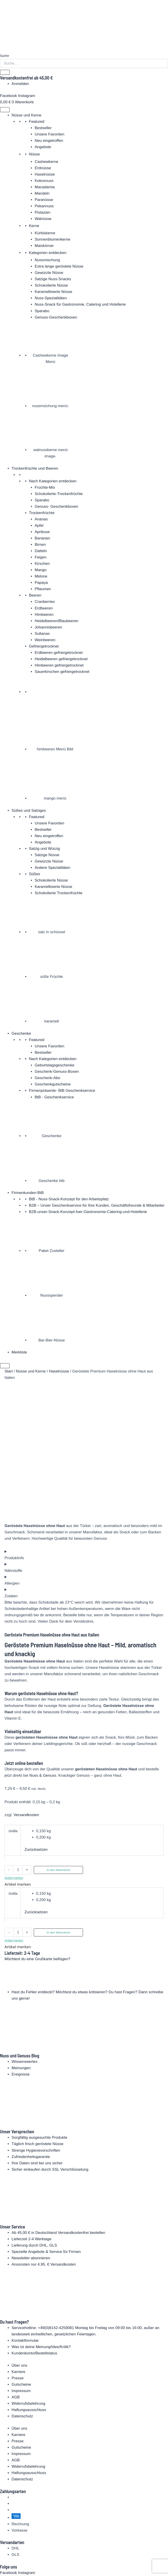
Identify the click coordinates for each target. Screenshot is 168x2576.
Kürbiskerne (45, 233)
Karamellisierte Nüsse (53, 292)
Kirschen (42, 563)
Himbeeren (44, 614)
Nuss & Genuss (42, 1646)
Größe (13, 1702)
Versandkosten (26, 1686)
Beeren (35, 595)
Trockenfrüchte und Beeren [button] (35, 468)
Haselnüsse (45, 174)
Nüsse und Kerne (31, 1371)
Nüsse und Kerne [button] (26, 115)
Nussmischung (47, 260)
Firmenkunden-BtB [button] (28, 1193)
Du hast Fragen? (14, 2322)
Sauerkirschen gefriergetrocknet (62, 671)
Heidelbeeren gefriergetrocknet (61, 659)
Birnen (40, 544)
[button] (14, 1749)
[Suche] (5, 72)
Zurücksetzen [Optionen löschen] (36, 1720)
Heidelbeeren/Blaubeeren (56, 621)
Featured (36, 121)
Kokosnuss (44, 181)
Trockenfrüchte (42, 513)
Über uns (19, 2365)
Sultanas (42, 633)
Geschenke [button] (21, 1033)
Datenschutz (22, 2416)
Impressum (21, 2391)
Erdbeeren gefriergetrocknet (59, 652)
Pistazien (42, 212)
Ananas (41, 519)
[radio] (97, 1702)
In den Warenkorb (58, 1741)
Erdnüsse (43, 168)
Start (9, 1371)
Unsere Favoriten (49, 134)
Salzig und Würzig (44, 848)
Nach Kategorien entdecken (53, 481)
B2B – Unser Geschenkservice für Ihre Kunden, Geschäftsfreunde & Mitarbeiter (97, 1205)
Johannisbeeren (48, 627)
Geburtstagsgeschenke (54, 1065)
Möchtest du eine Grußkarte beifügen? (37, 1830)
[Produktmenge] (18, 1740)
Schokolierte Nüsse (51, 285)
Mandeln (42, 193)
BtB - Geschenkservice (54, 1097)
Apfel (39, 525)
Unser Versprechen (17, 2131)
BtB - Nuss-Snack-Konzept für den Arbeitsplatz (69, 1199)
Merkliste (19, 1352)
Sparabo (42, 311)
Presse (18, 2378)
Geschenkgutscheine (53, 1084)
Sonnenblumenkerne (52, 239)
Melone (41, 576)
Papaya (41, 582)
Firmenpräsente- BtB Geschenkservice (62, 1090)
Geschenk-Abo (47, 1078)
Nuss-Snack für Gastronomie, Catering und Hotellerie (80, 304)
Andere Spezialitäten (52, 867)
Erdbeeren (44, 608)
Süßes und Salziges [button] (29, 810)
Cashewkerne (46, 161)
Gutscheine (21, 2384)
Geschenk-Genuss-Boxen (57, 1071)
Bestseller (43, 128)
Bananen (42, 538)
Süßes (34, 874)
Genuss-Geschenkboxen (56, 317)
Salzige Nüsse (47, 855)
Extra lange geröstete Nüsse (59, 266)
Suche (4, 56)
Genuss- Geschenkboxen (56, 506)
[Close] (5, 1365)
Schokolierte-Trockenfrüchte (59, 494)
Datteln (41, 551)
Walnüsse (43, 219)
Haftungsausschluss (29, 2410)
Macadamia (45, 187)
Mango (40, 570)
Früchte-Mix (45, 487)
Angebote (43, 147)
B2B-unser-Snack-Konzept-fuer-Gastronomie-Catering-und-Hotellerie (88, 1212)
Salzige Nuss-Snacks (53, 279)
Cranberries (45, 601)
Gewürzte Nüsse (49, 273)
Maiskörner (44, 246)
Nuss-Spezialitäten (51, 298)
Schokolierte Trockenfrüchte (59, 893)
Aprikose (42, 532)
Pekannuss (44, 206)
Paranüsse (44, 200)
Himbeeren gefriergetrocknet (59, 665)
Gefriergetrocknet (44, 646)
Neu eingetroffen (49, 140)
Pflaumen (43, 589)
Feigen (40, 557)
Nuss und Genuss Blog (19, 2055)
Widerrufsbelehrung (28, 2403)
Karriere (18, 2372)
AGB (16, 2397)
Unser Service (12, 2226)
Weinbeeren (45, 640)
